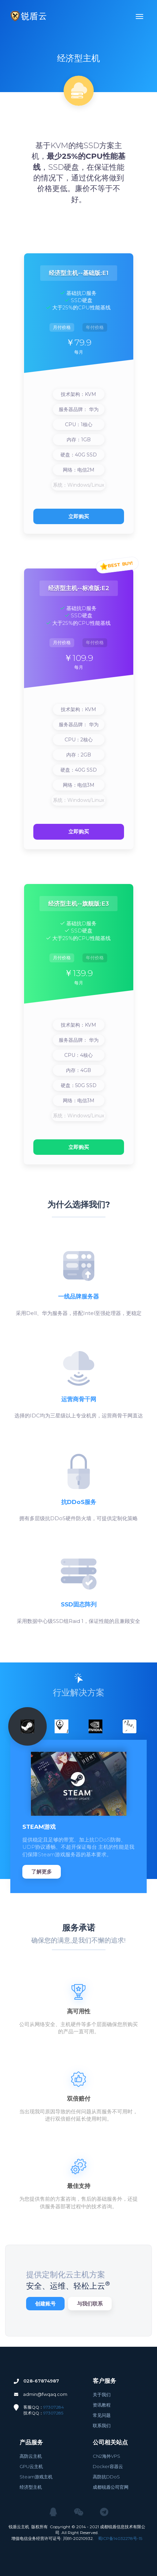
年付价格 (95, 327)
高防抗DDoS (106, 2476)
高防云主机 (31, 2456)
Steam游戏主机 (36, 2476)
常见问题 (102, 2415)
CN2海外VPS (106, 2456)
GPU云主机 (31, 2466)
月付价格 (62, 327)
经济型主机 (31, 2487)
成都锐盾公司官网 (110, 2487)
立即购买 (78, 516)
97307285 (53, 2412)
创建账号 (45, 2303)
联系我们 (102, 2425)
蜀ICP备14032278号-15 (120, 2538)
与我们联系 (90, 2303)
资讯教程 (102, 2405)
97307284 (53, 2407)
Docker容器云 (108, 2466)
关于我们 (102, 2394)
